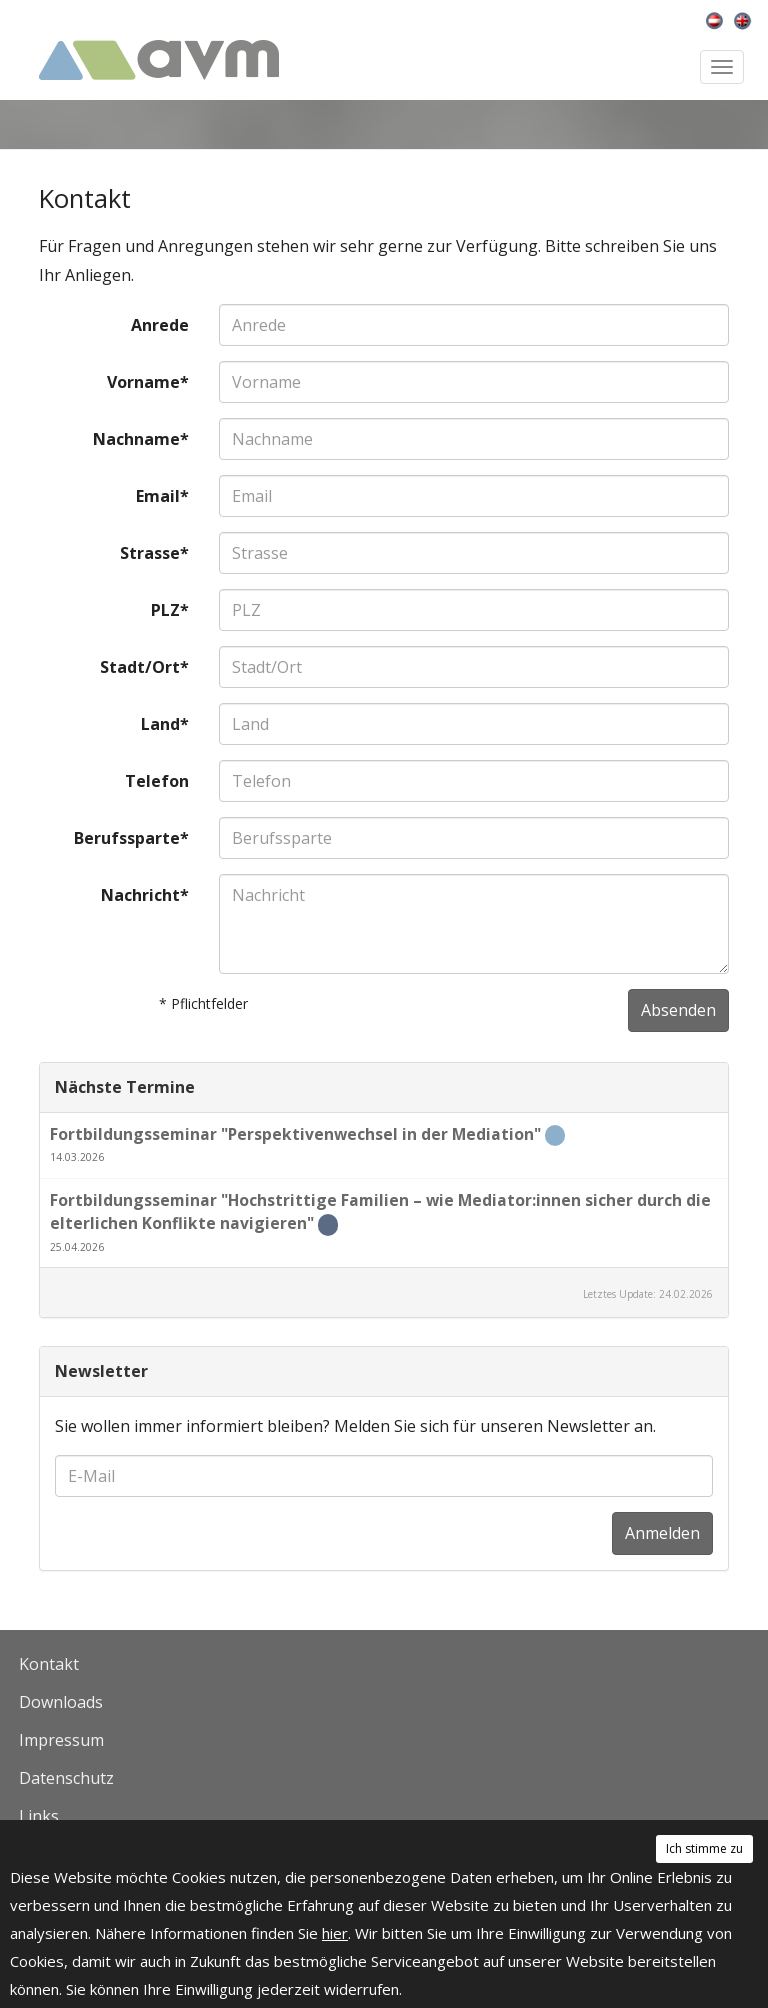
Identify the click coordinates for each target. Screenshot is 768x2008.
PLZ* (170, 610)
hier (335, 1933)
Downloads (61, 1702)
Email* (162, 496)
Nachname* (141, 439)
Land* (165, 724)
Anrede (160, 325)
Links (39, 1816)
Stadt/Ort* (144, 667)
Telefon (157, 781)
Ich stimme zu (704, 1848)
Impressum (61, 1740)
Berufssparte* (131, 838)
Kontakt (49, 1664)
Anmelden (662, 1533)
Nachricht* (145, 895)
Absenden (678, 1010)
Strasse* (154, 553)
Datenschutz (66, 1778)
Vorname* (148, 382)
